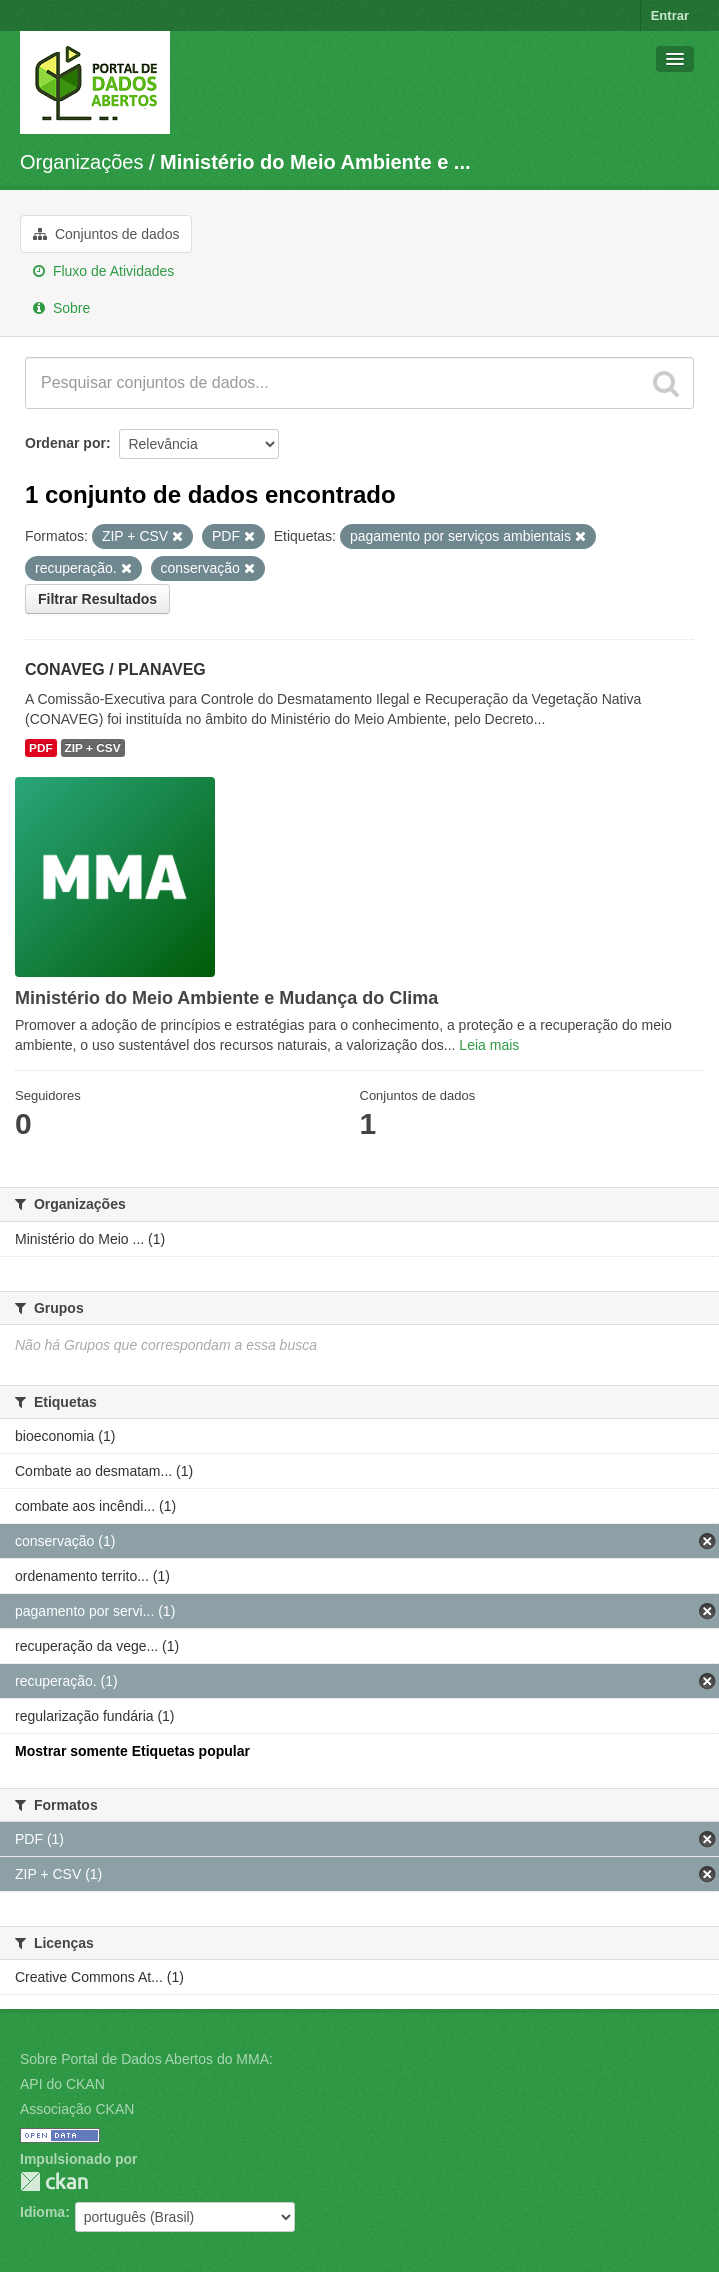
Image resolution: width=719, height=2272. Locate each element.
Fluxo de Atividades (103, 271)
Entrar (670, 15)
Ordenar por (65, 443)
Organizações (81, 162)
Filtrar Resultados (97, 599)
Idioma (42, 2212)
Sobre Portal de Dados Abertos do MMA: (146, 2059)
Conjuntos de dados (106, 234)
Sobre (61, 308)
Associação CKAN (77, 2109)
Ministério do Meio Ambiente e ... (315, 162)
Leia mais (489, 1045)
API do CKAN (62, 2084)
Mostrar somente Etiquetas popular (132, 1751)
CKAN (54, 2181)
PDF (41, 748)
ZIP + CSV (93, 748)
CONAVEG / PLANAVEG (115, 669)
